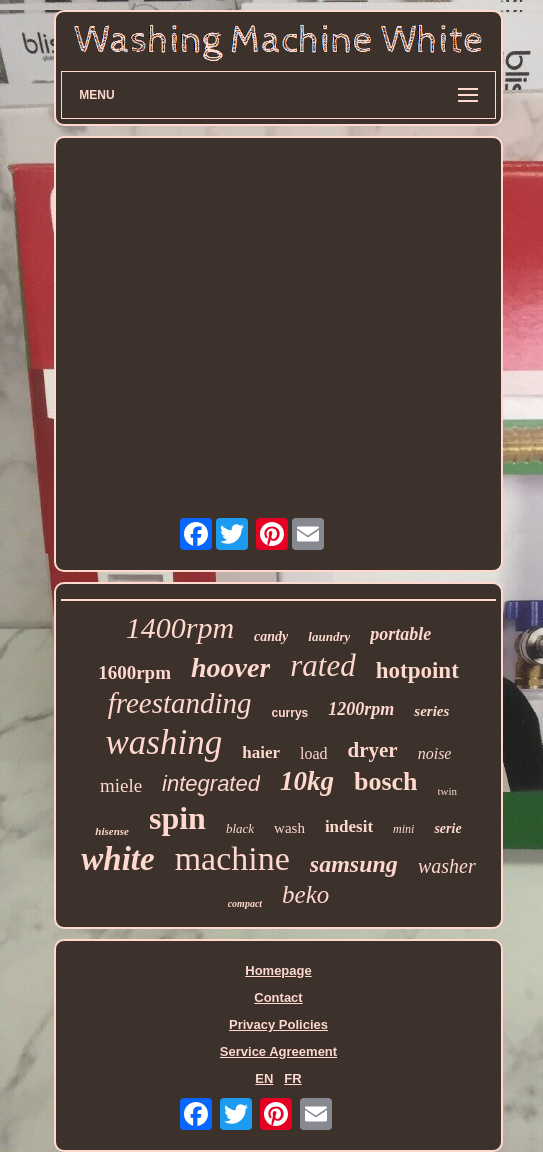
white (117, 859)
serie (447, 828)
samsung (354, 864)
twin (448, 791)
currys (290, 713)
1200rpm (361, 709)
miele (121, 785)
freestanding (180, 703)
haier (261, 752)
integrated (211, 783)
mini (403, 829)
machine (232, 858)
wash (289, 828)
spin (177, 818)
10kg (307, 781)
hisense (112, 831)
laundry (329, 636)
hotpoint (417, 670)
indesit (349, 826)
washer (447, 866)
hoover (230, 667)
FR (292, 1078)
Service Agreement (278, 1051)
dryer (373, 750)
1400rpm (180, 627)
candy (271, 636)
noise (435, 753)
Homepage (278, 970)
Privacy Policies (278, 1024)
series (431, 711)
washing (164, 742)
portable (400, 634)
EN (264, 1078)
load (314, 753)
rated (322, 665)
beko (305, 894)
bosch (386, 781)
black (240, 828)
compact (245, 903)
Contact (278, 997)
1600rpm (134, 672)
